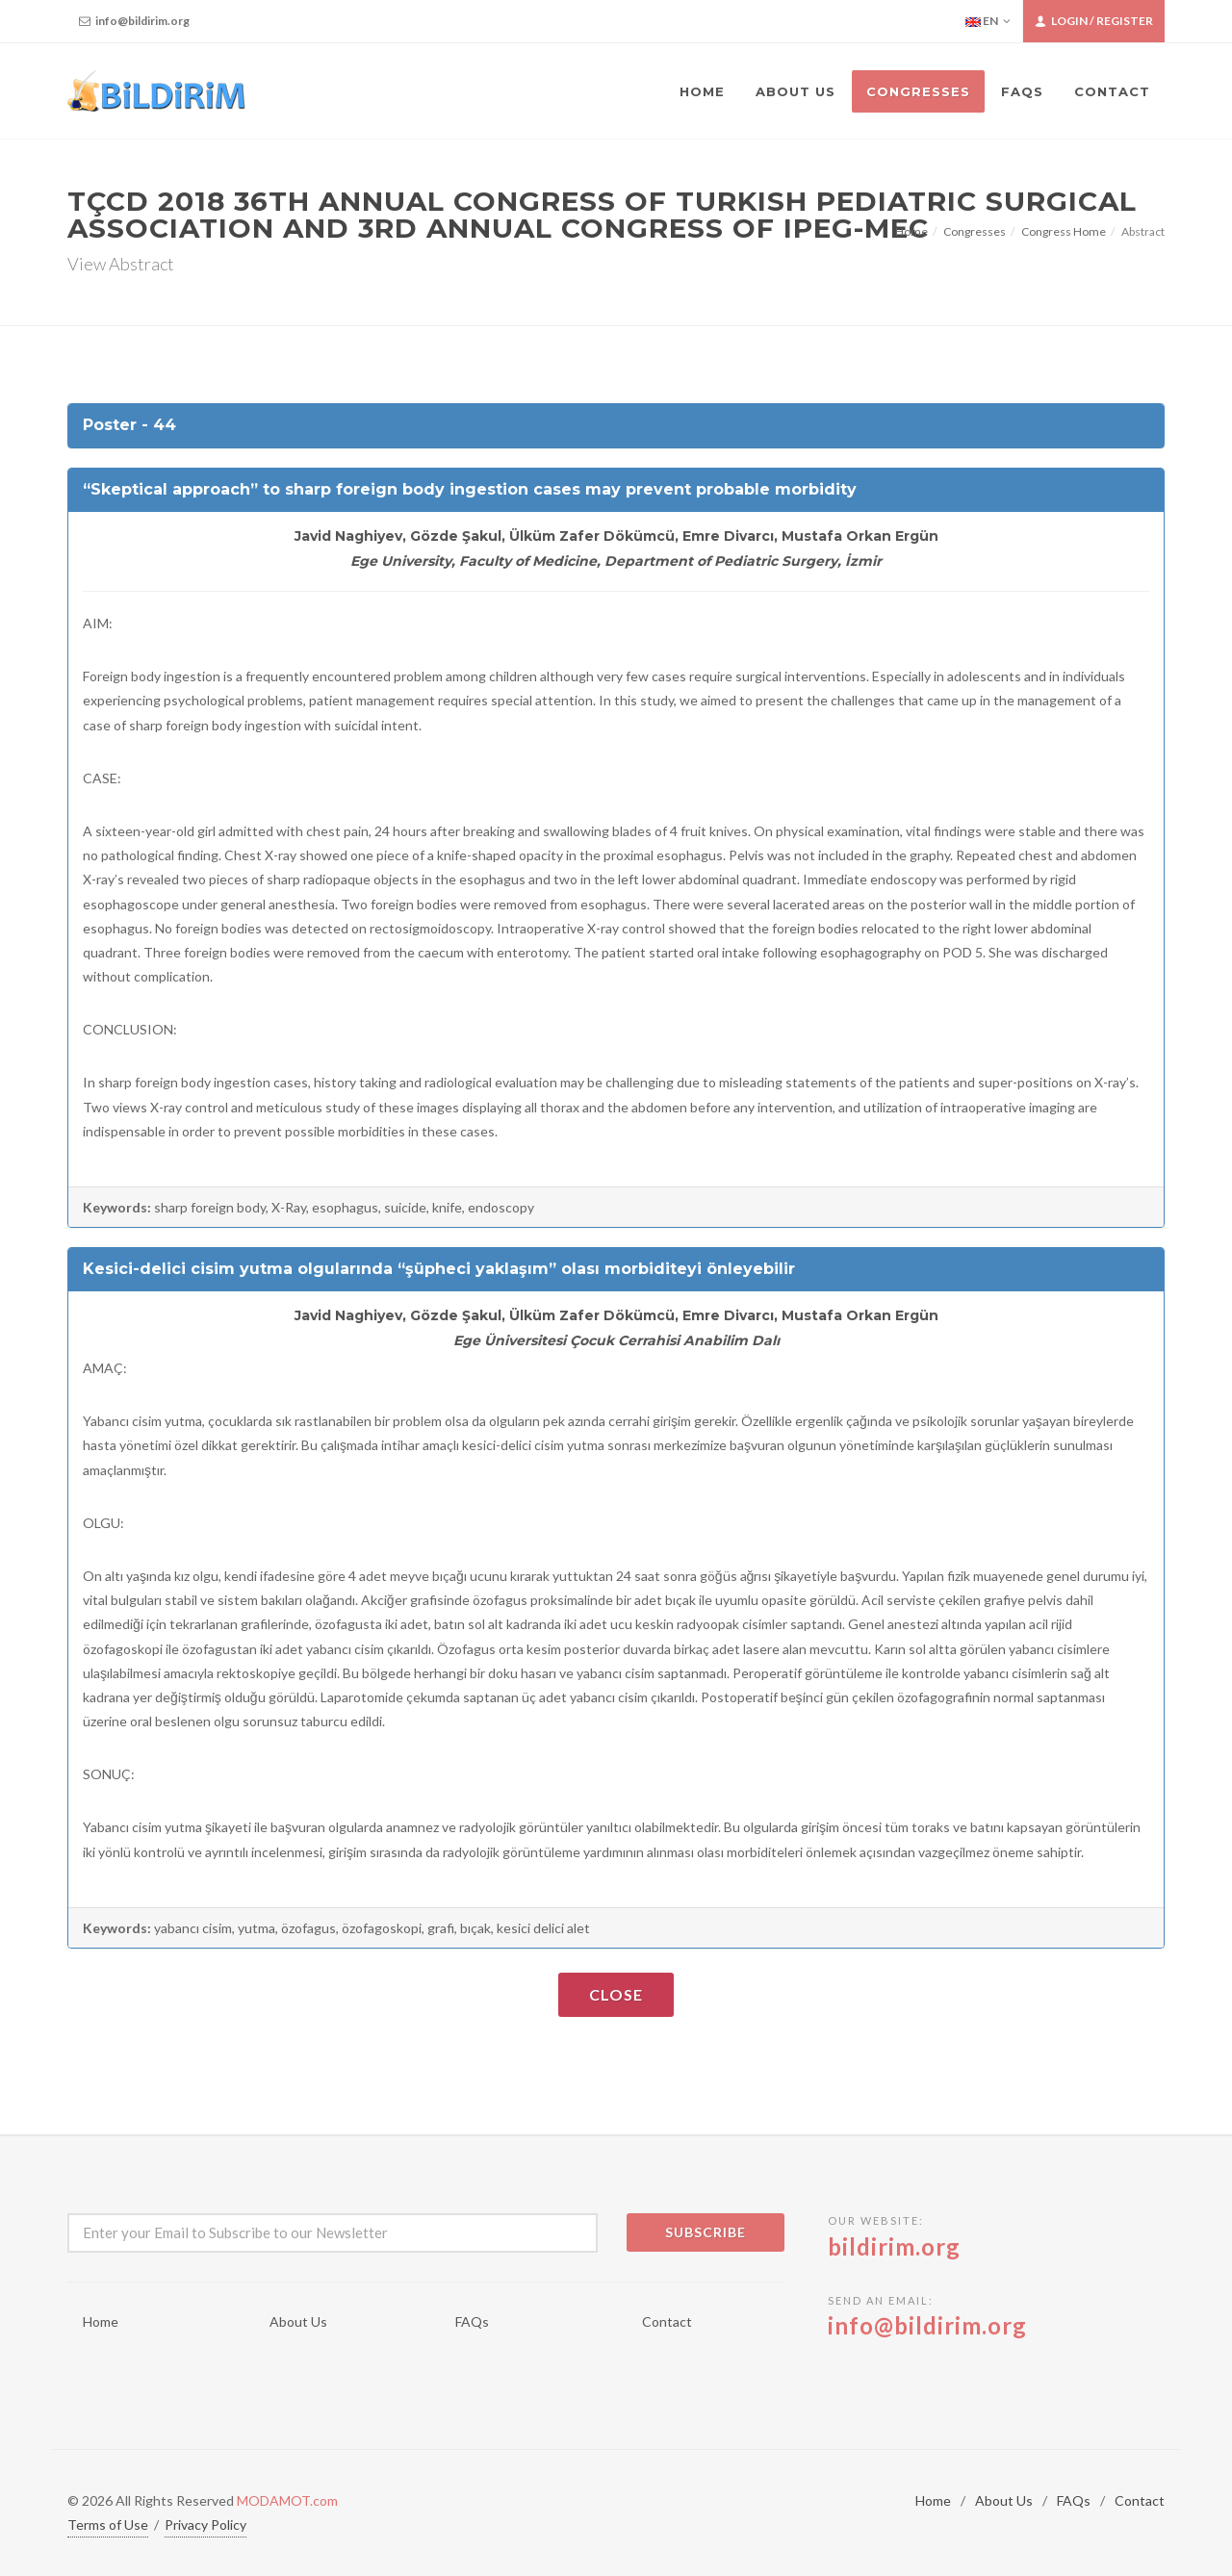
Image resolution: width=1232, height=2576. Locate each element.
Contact (667, 2321)
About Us (298, 2321)
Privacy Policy (205, 2524)
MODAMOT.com (287, 2500)
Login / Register (1094, 21)
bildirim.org (894, 2246)
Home (911, 231)
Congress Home (1063, 231)
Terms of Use (107, 2524)
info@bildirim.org (134, 21)
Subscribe (705, 2232)
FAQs (472, 2321)
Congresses (974, 231)
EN (988, 21)
